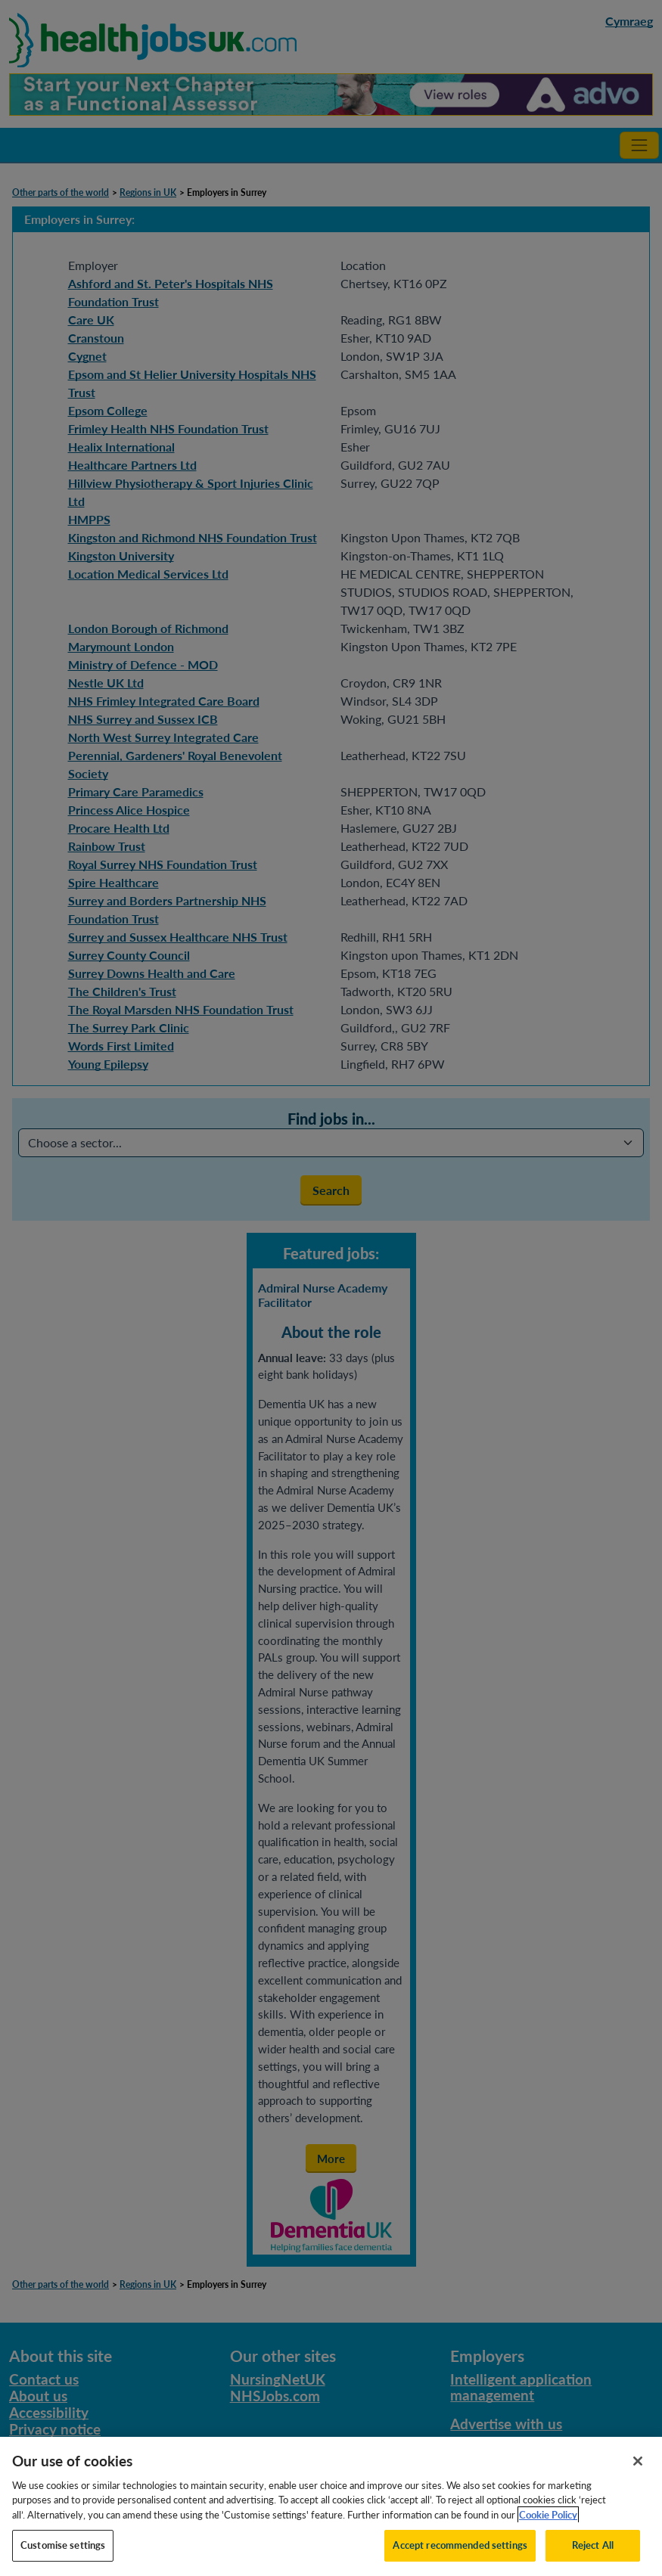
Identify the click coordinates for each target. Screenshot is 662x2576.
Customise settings (62, 2553)
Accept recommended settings (460, 2553)
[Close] (637, 2467)
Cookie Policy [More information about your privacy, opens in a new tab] (548, 2521)
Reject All (593, 2553)
